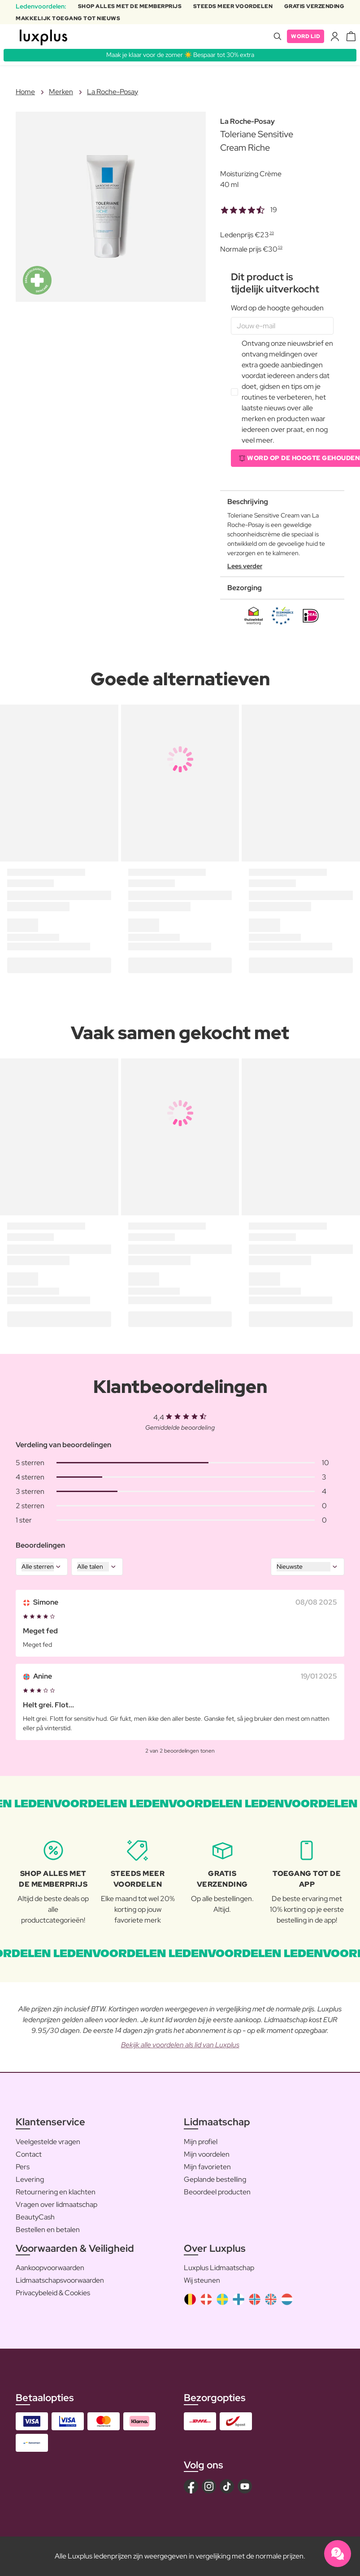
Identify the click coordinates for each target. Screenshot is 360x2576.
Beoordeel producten (217, 2192)
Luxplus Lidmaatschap (219, 2267)
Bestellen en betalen (48, 2229)
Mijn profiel (200, 2141)
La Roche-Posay (112, 91)
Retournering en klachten (55, 2192)
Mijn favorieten (207, 2166)
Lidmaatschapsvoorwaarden (60, 2280)
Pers (23, 2166)
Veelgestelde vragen (48, 2141)
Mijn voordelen (207, 2154)
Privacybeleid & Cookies (53, 2293)
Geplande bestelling (215, 2179)
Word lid (305, 36)
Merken (61, 91)
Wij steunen (202, 2280)
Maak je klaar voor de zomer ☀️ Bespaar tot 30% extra (180, 55)
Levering (30, 2179)
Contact (29, 2154)
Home (25, 91)
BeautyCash (35, 2217)
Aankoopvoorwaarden (50, 2267)
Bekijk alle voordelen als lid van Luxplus (180, 2044)
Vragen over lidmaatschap (56, 2204)
